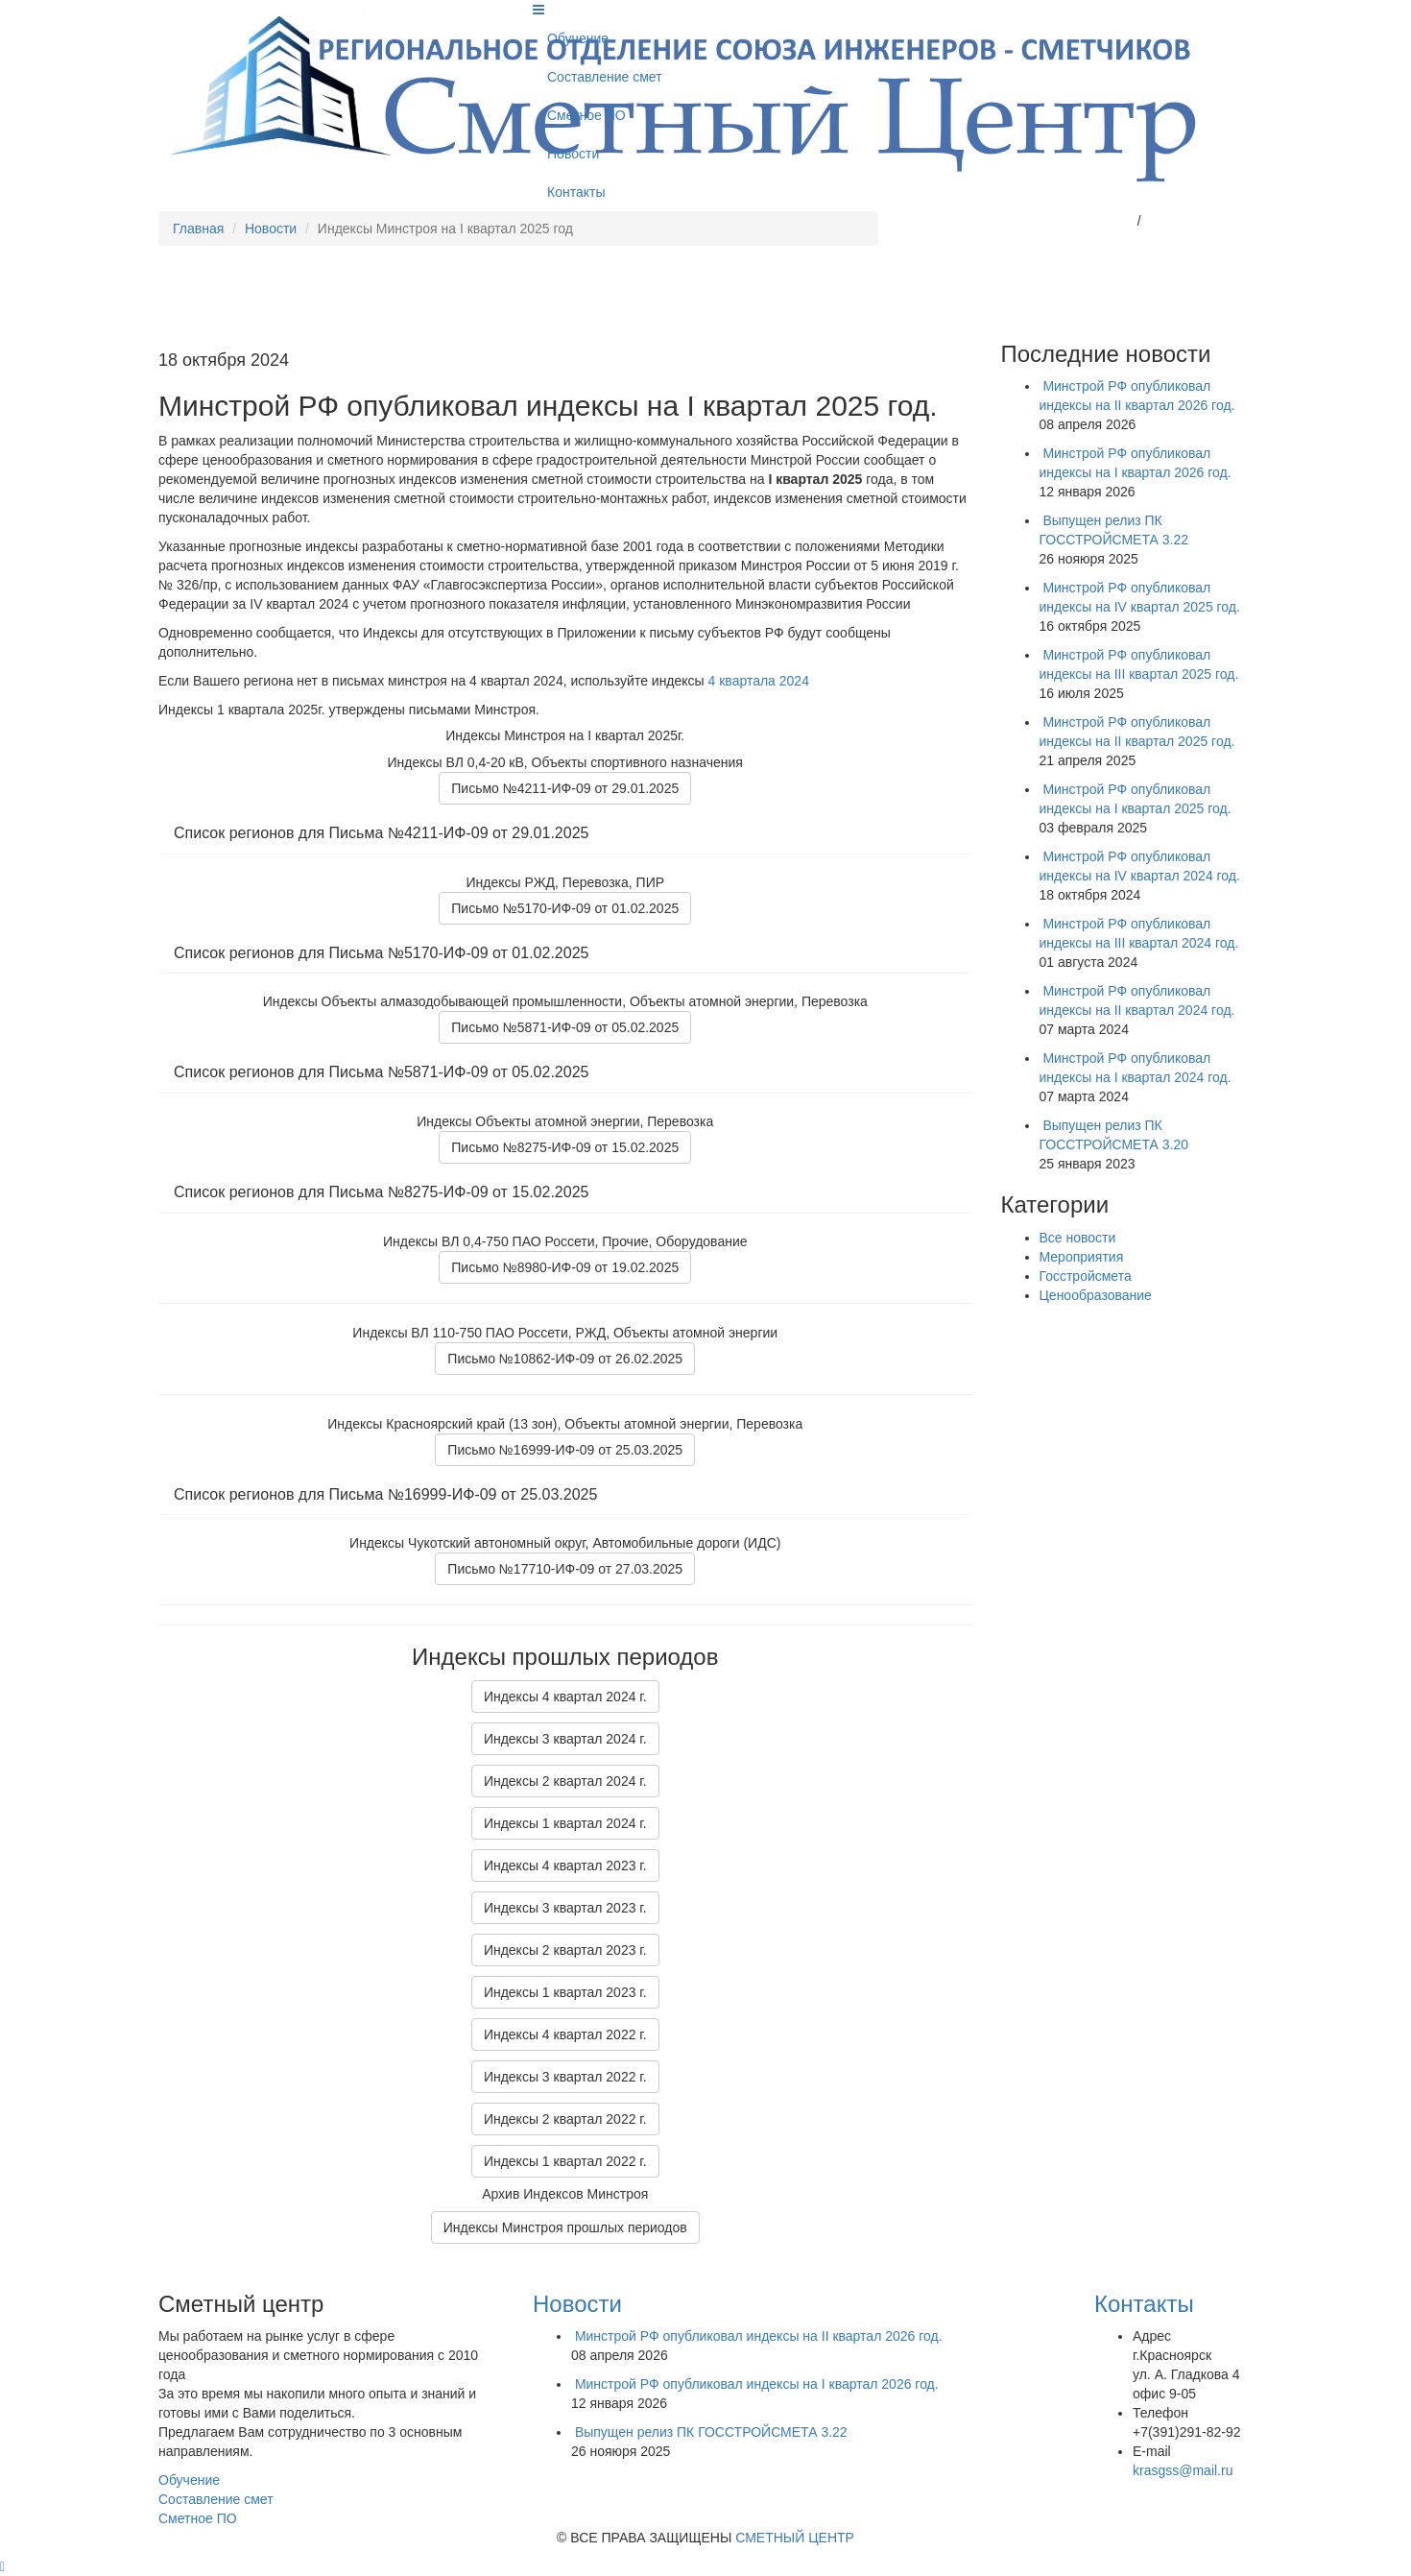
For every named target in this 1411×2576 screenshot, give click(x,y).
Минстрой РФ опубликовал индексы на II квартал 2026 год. (759, 2336)
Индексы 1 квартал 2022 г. (565, 2161)
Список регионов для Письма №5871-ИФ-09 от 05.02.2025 (381, 1072)
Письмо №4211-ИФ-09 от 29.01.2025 (565, 788)
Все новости (1078, 1237)
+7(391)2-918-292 (1199, 221)
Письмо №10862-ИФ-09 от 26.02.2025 (564, 1358)
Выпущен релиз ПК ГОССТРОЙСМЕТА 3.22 (711, 2432)
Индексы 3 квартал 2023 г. (565, 1907)
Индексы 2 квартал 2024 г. (565, 1781)
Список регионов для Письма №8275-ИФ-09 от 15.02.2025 (381, 1192)
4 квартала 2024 (758, 680)
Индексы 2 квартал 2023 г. (565, 1950)
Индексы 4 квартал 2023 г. (565, 1865)
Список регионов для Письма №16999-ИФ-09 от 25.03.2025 (385, 1494)
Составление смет (604, 76)
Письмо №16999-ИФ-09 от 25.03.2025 (564, 1449)
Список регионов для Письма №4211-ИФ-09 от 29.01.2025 (381, 833)
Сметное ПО (586, 115)
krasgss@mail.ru (1083, 221)
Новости (573, 153)
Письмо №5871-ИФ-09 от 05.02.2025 (565, 1027)
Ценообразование (1096, 1295)
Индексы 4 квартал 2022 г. (565, 2034)
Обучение (578, 38)
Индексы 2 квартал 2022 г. (565, 2119)
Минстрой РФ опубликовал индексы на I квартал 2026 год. (757, 2384)
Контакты (576, 192)
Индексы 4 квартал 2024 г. (565, 1696)
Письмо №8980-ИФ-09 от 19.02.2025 (565, 1267)
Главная (198, 228)
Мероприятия (1082, 1256)
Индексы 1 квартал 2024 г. (565, 1823)
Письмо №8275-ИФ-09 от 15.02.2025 (565, 1147)
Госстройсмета (1086, 1276)
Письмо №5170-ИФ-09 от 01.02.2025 (565, 908)
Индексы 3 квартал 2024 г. (565, 1738)
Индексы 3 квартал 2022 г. (565, 2076)
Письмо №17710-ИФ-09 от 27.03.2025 (564, 1569)
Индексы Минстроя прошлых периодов (565, 2227)
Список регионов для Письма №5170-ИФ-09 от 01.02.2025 (381, 953)
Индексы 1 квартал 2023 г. (565, 1992)
